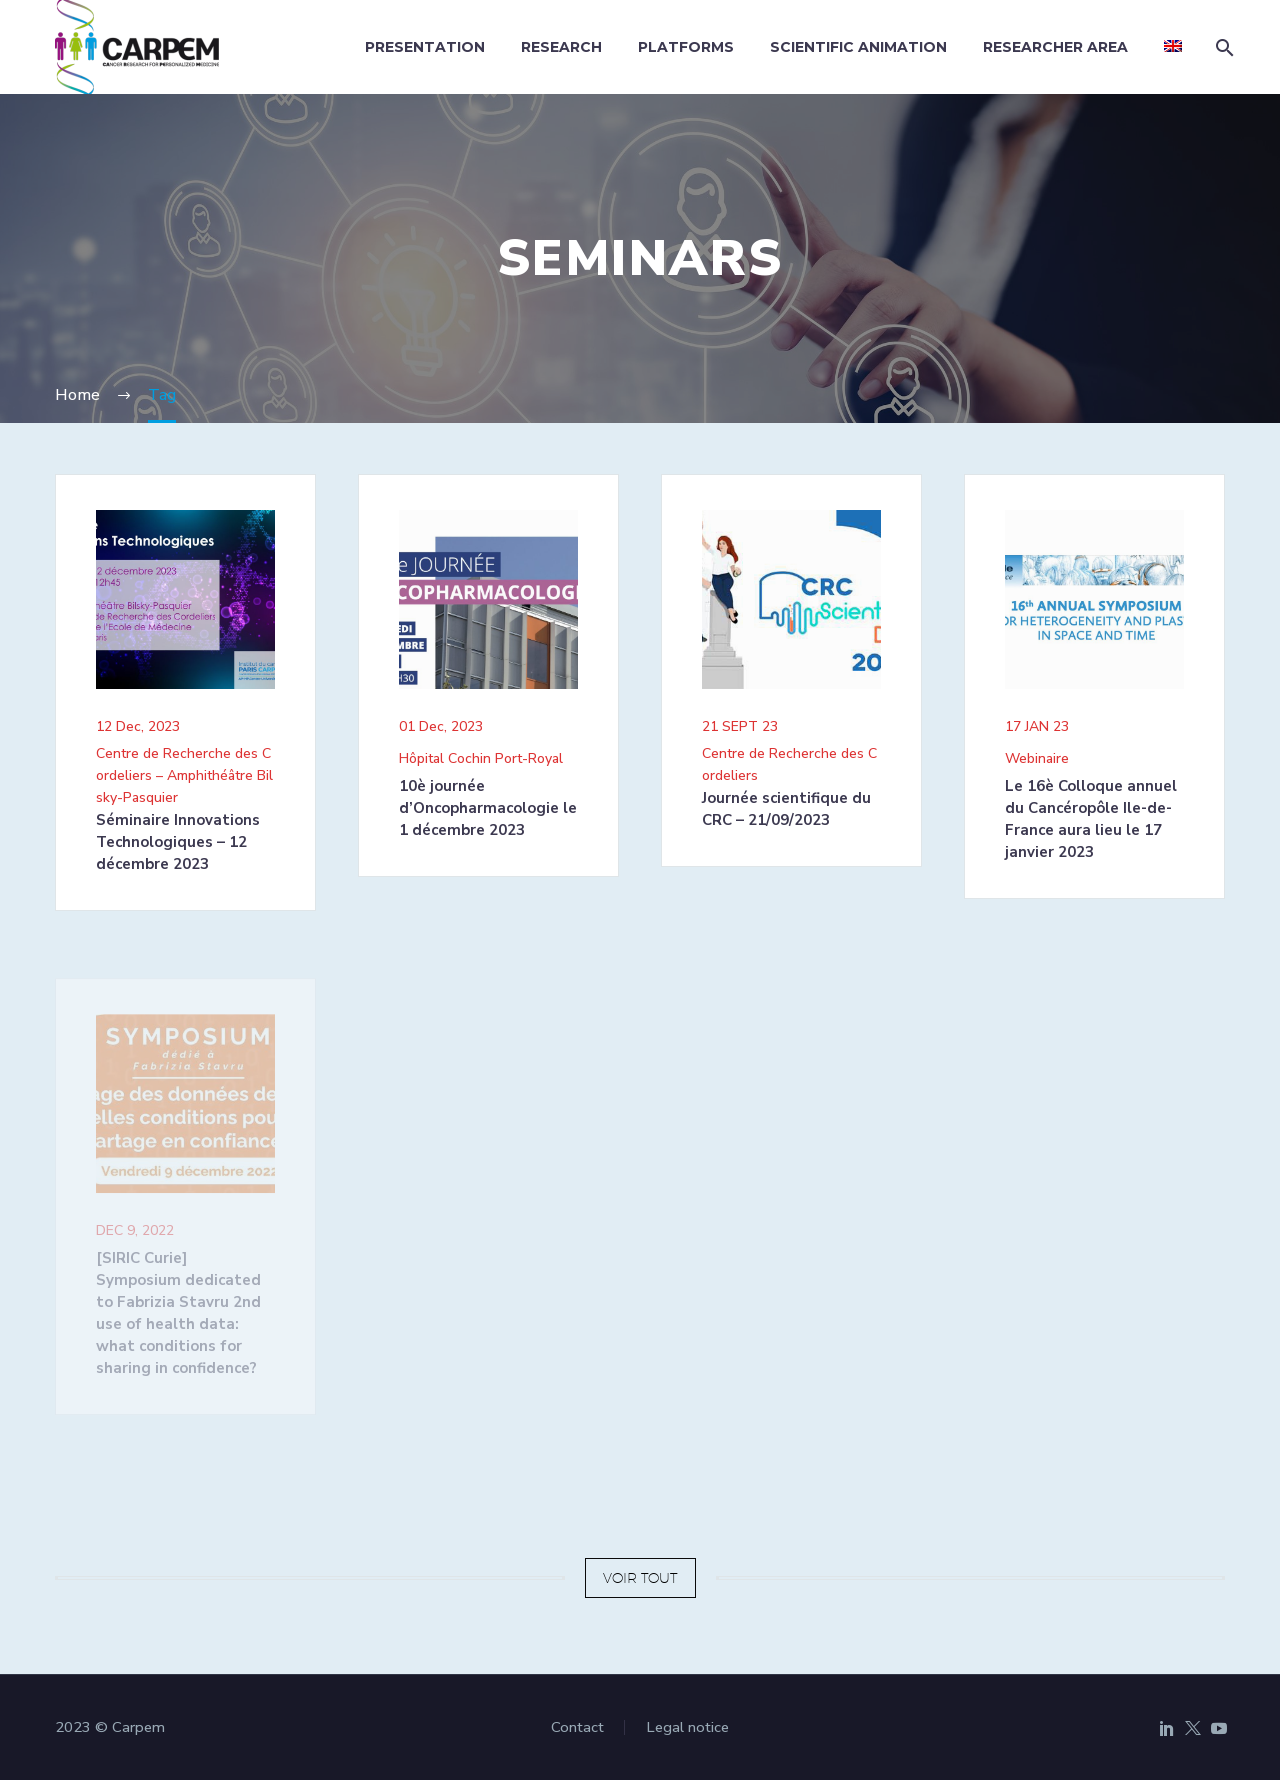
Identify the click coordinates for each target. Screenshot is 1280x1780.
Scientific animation (858, 47)
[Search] (1222, 47)
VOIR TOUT (640, 1578)
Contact (577, 1727)
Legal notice (687, 1727)
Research (561, 47)
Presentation (425, 47)
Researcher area (1055, 47)
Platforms (686, 47)
